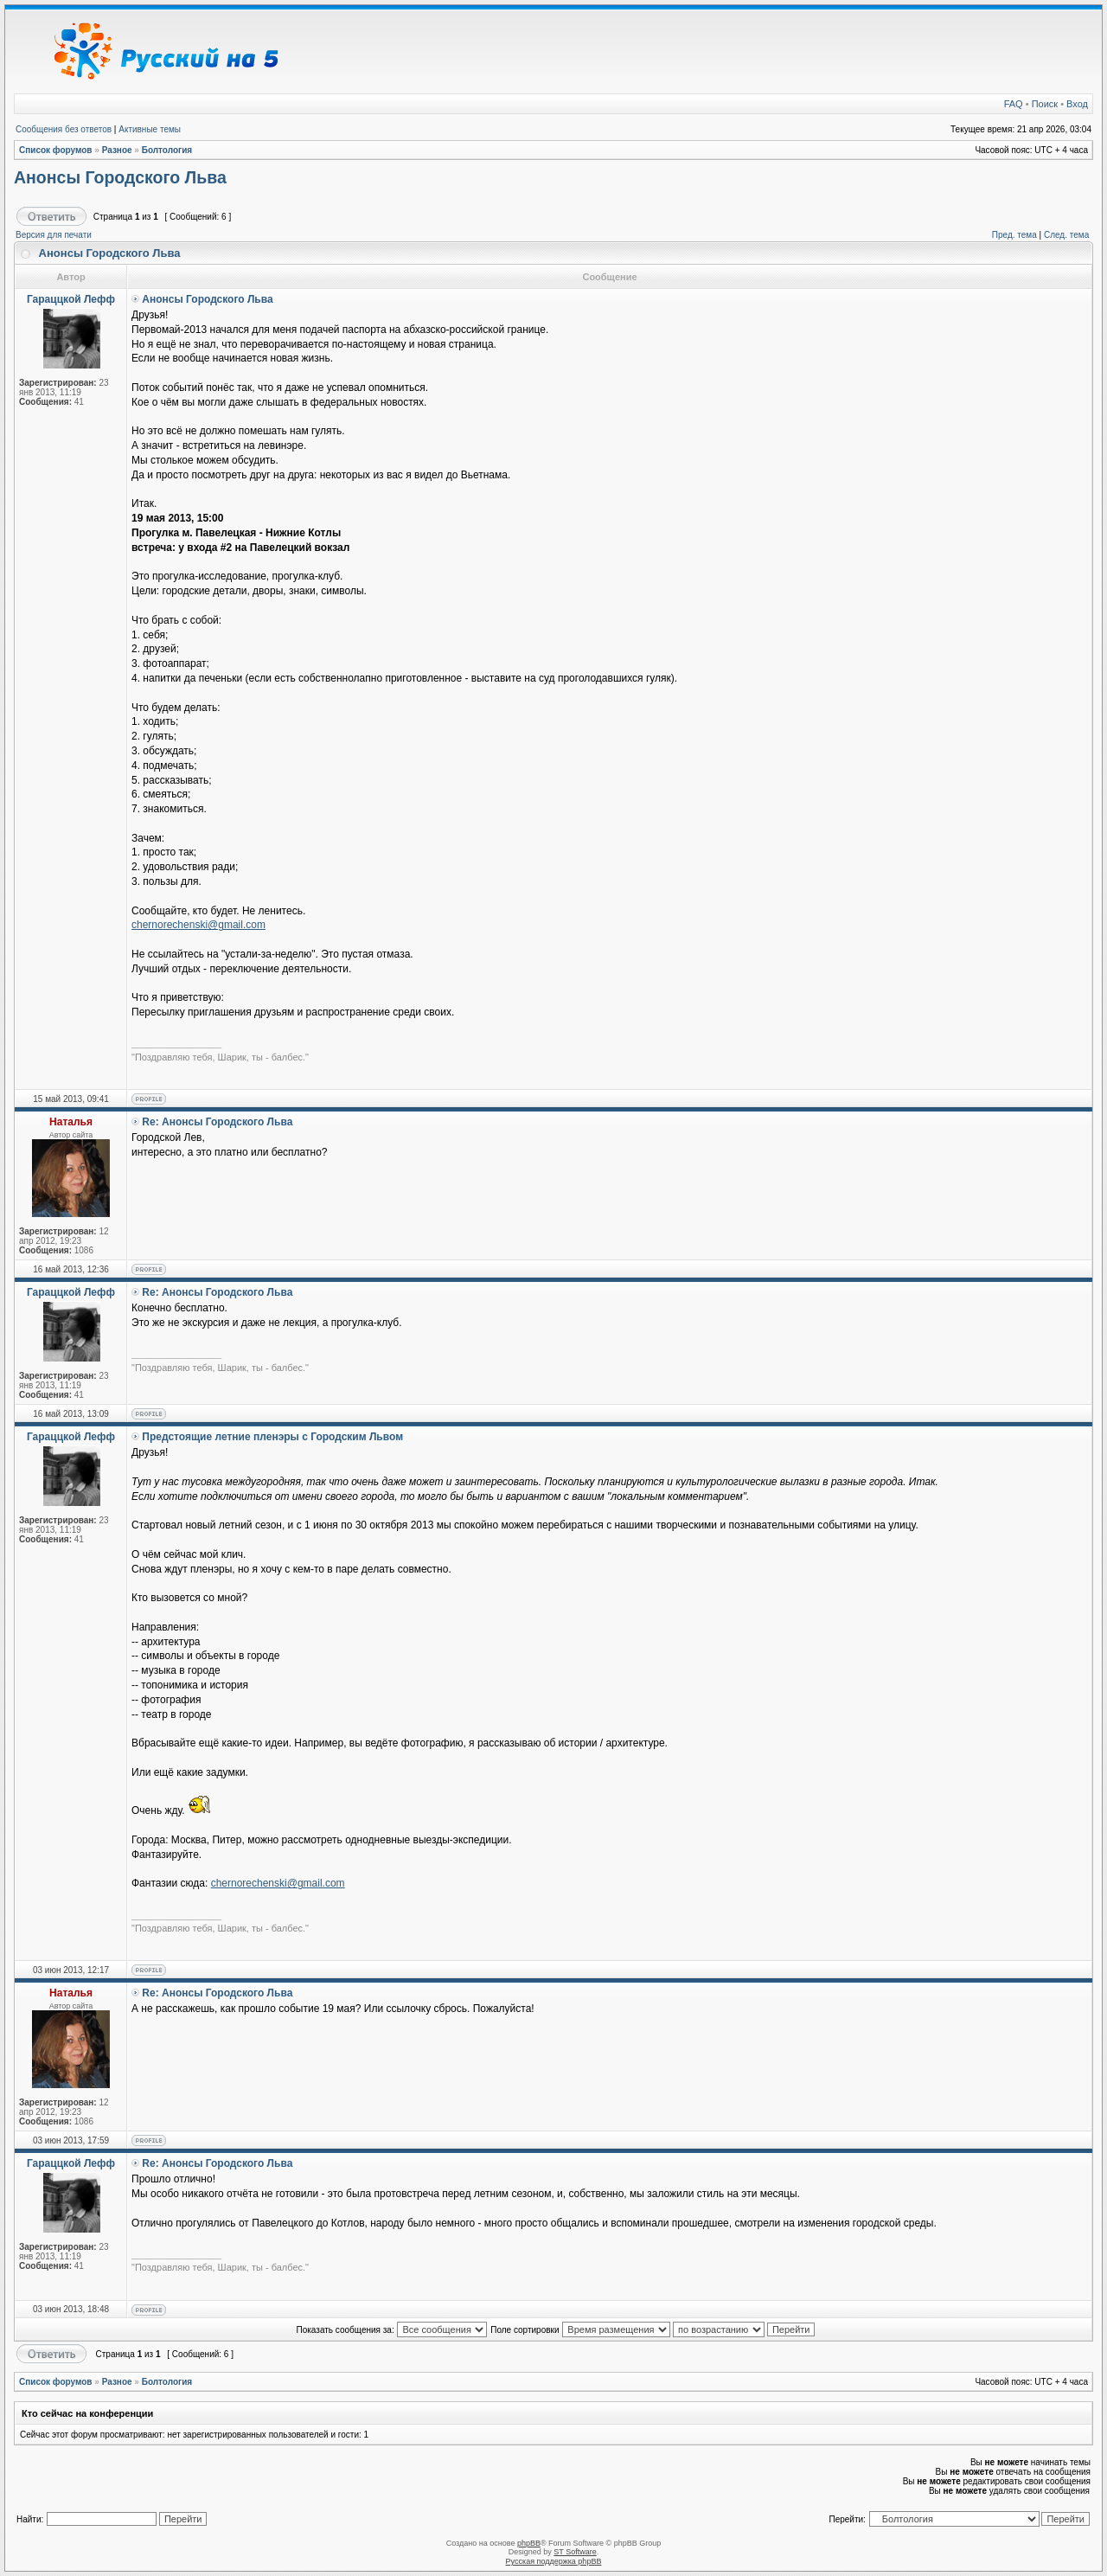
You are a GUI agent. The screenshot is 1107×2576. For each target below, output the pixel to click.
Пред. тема (1014, 235)
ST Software (575, 2551)
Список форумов (56, 150)
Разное (117, 150)
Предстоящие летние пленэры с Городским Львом (272, 1437)
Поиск (1045, 104)
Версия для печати (54, 235)
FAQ (1013, 104)
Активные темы (149, 129)
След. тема (1066, 235)
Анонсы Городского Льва (120, 177)
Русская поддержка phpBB (554, 2561)
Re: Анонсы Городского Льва (217, 1122)
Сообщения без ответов (64, 129)
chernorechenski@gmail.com (198, 925)
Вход (1077, 104)
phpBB (529, 2543)
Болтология (167, 150)
